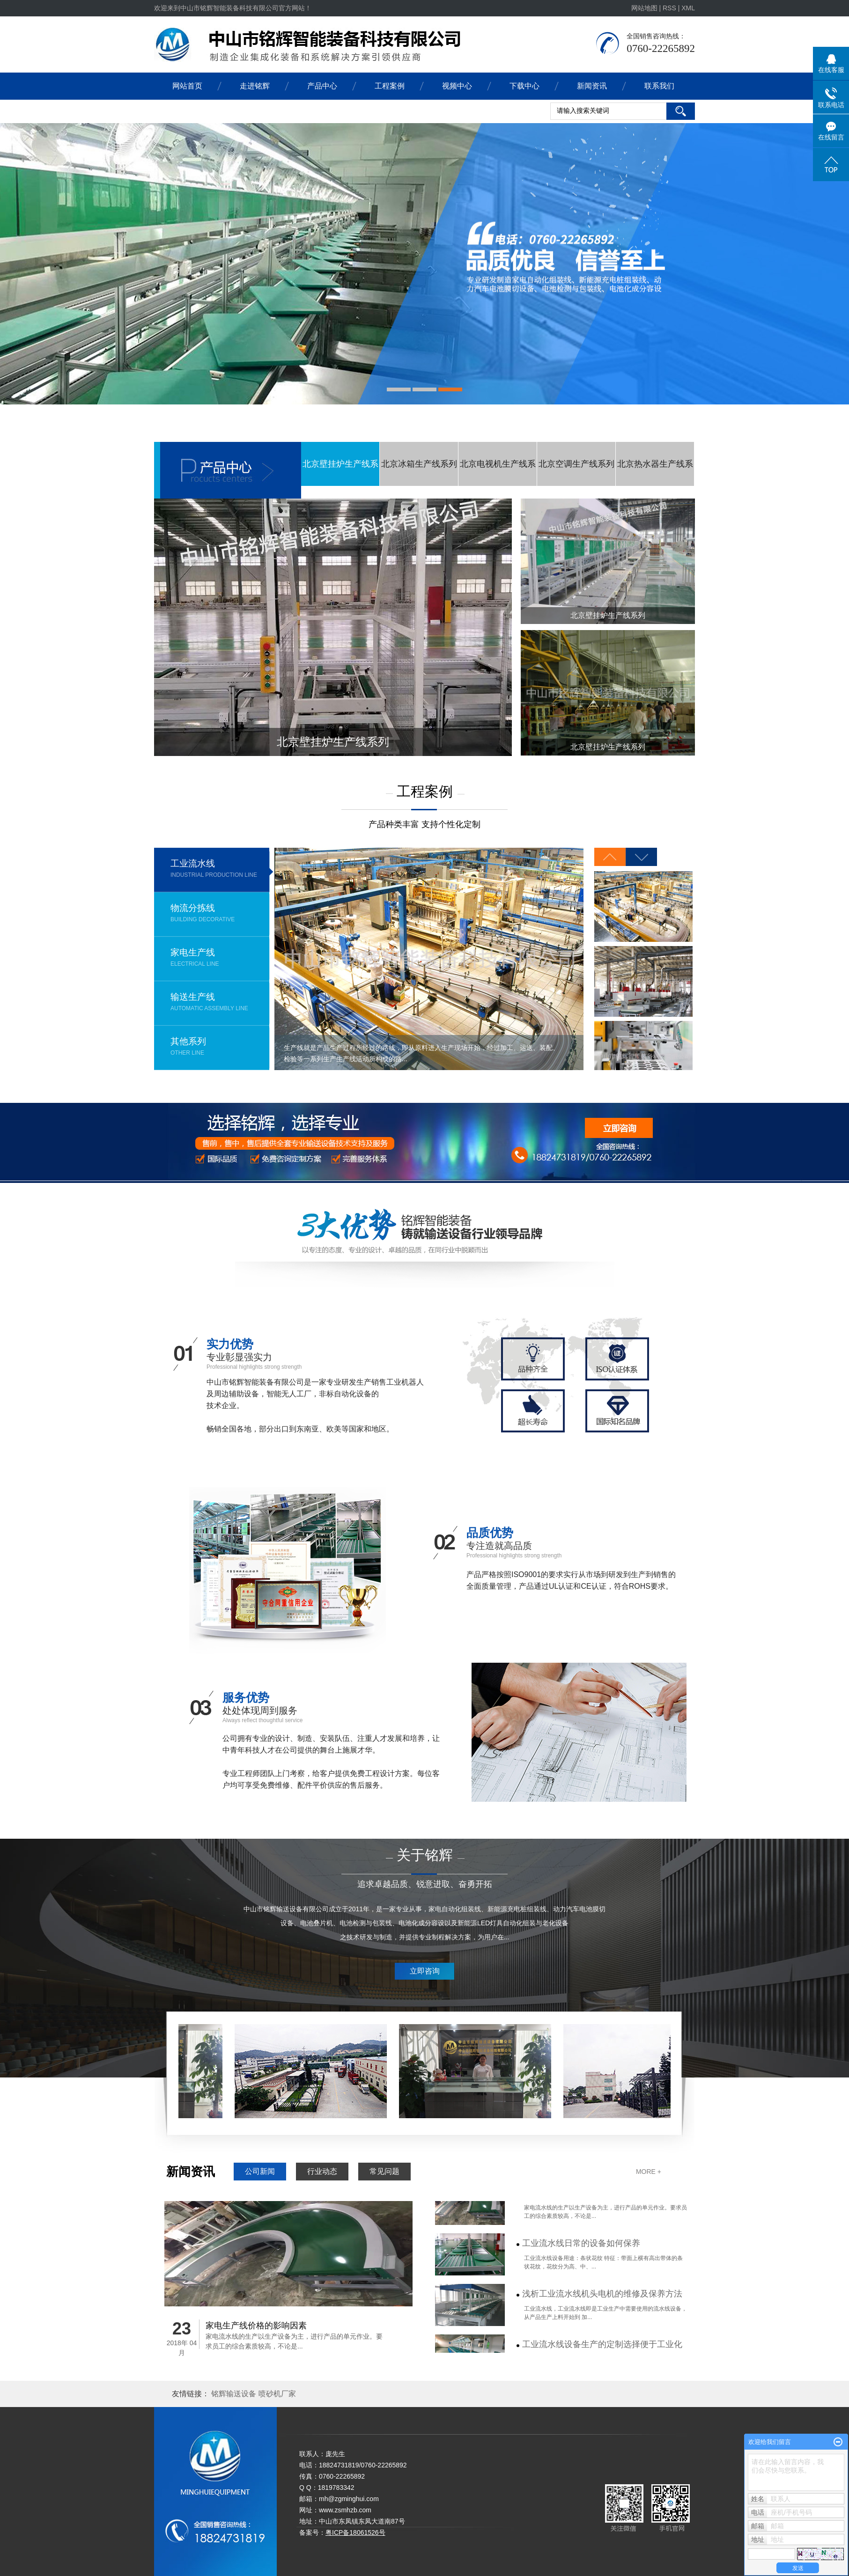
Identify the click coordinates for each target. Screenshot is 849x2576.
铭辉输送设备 (234, 2394)
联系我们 (659, 86)
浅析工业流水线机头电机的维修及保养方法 (602, 2300)
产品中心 (322, 86)
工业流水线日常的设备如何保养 (581, 2249)
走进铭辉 (255, 86)
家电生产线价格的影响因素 (256, 2325)
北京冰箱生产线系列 (419, 464)
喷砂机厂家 (277, 2394)
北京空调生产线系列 (576, 464)
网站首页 (187, 86)
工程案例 (390, 86)
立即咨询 (425, 1971)
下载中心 (524, 86)
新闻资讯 (592, 86)
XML (688, 8)
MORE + (648, 2171)
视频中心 (457, 86)
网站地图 (645, 8)
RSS (669, 8)
